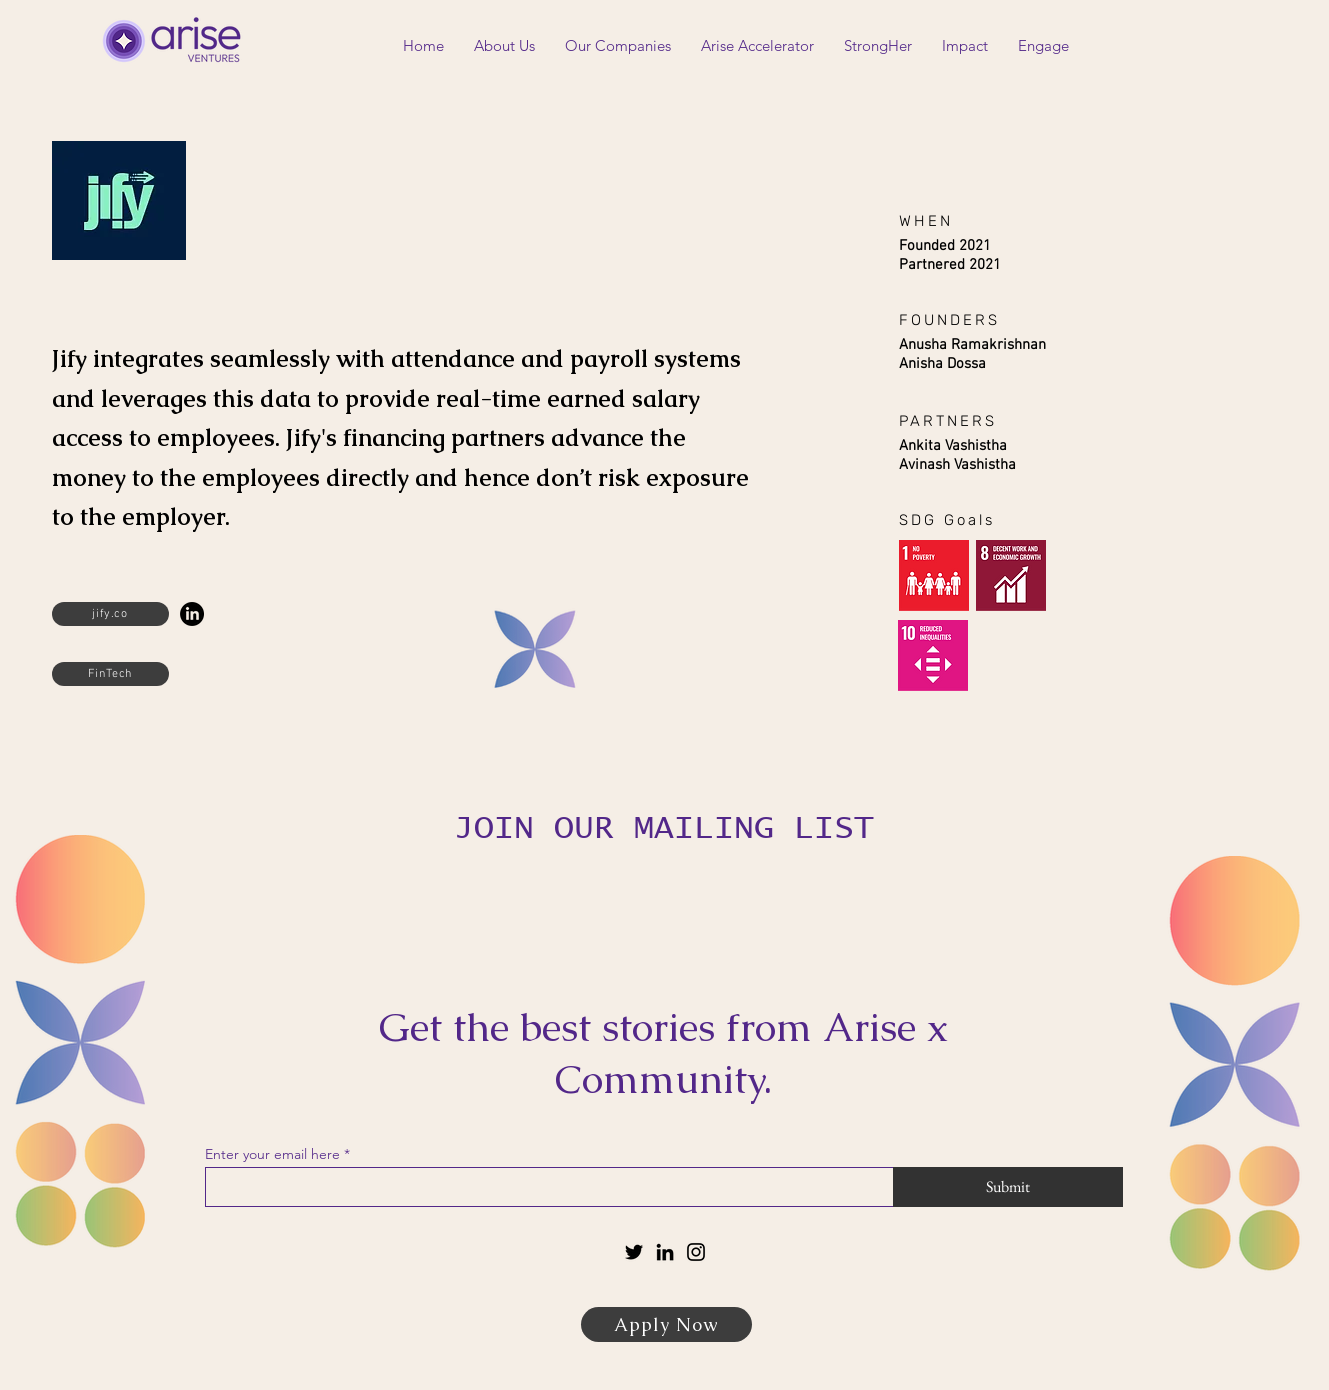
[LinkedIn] (192, 614)
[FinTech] (110, 674)
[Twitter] (634, 1252)
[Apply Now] (666, 1324)
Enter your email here (272, 1154)
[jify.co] (110, 614)
